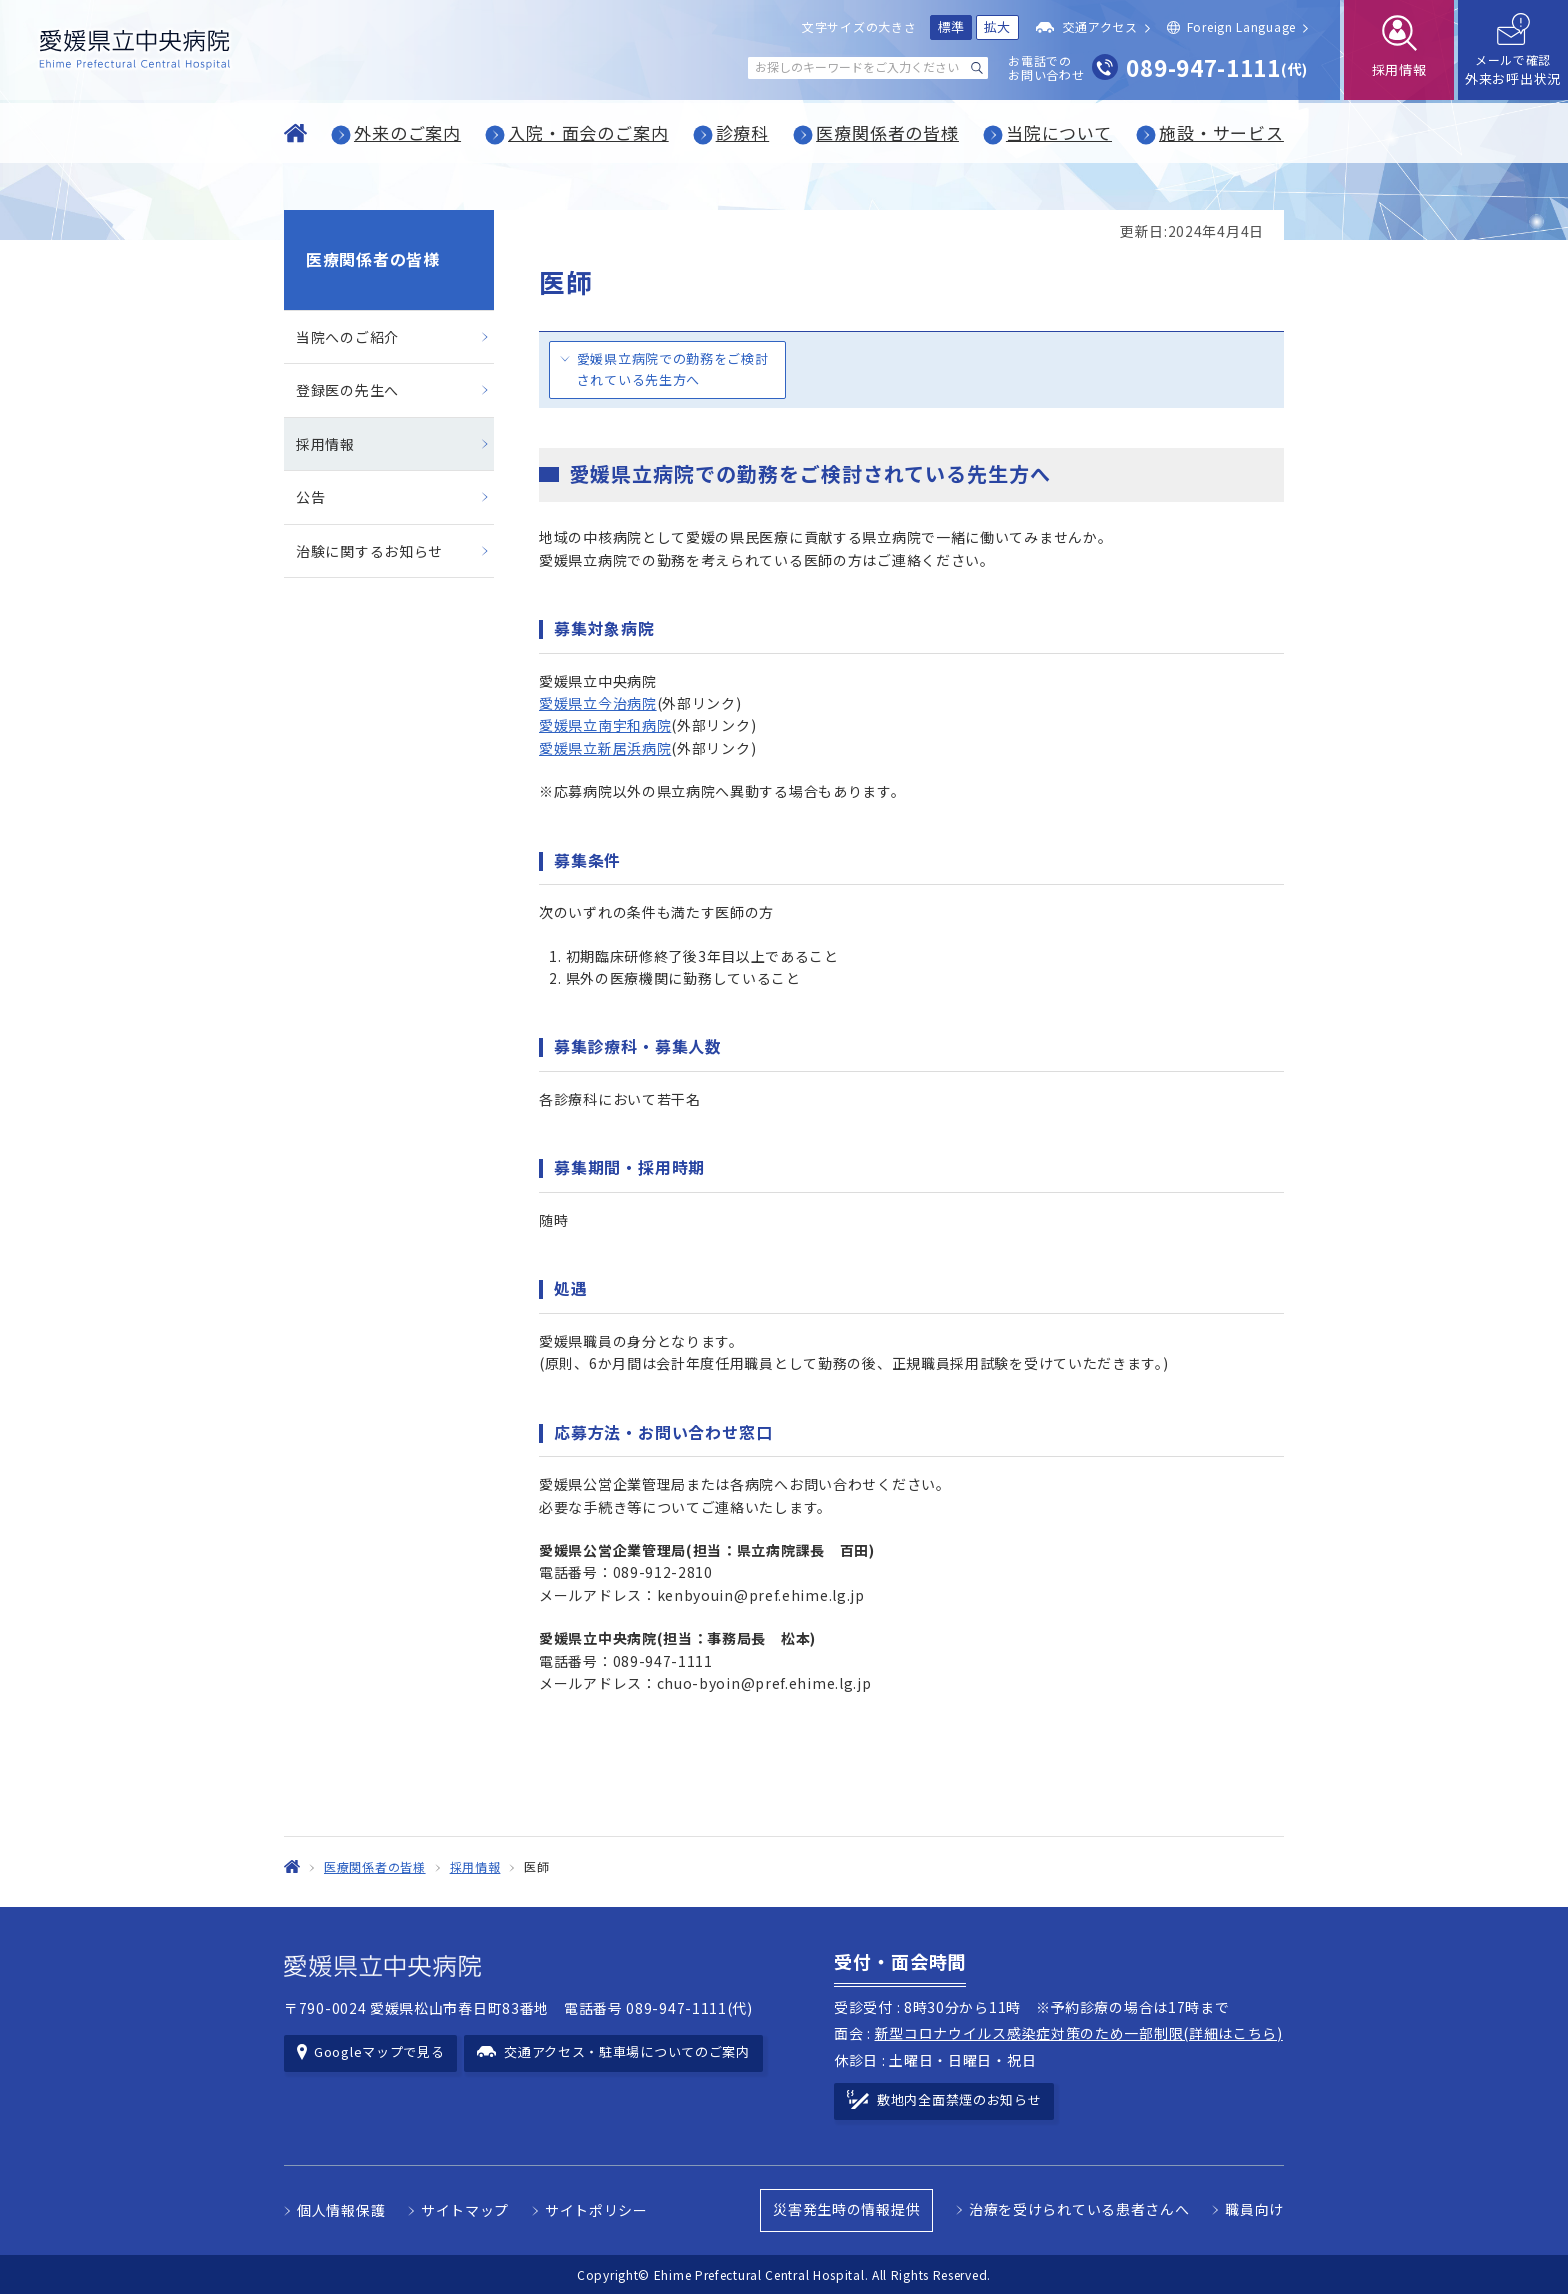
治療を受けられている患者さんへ (1079, 2209)
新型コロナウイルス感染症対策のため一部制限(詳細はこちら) (1079, 2033)
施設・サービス (1221, 132)
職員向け (1254, 2209)
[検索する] (977, 68)
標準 (951, 26)
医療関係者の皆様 (887, 132)
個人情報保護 (341, 2210)
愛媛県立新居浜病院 (605, 748)
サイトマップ (465, 2210)
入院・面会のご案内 (588, 132)
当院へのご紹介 (347, 337)
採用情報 (325, 444)
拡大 (997, 26)
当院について (1059, 132)
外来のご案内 (407, 132)
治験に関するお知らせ (369, 551)
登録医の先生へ (347, 390)
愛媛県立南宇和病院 (605, 725)
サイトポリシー (596, 2210)
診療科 (743, 132)
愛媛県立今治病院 (598, 703)
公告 (310, 497)
